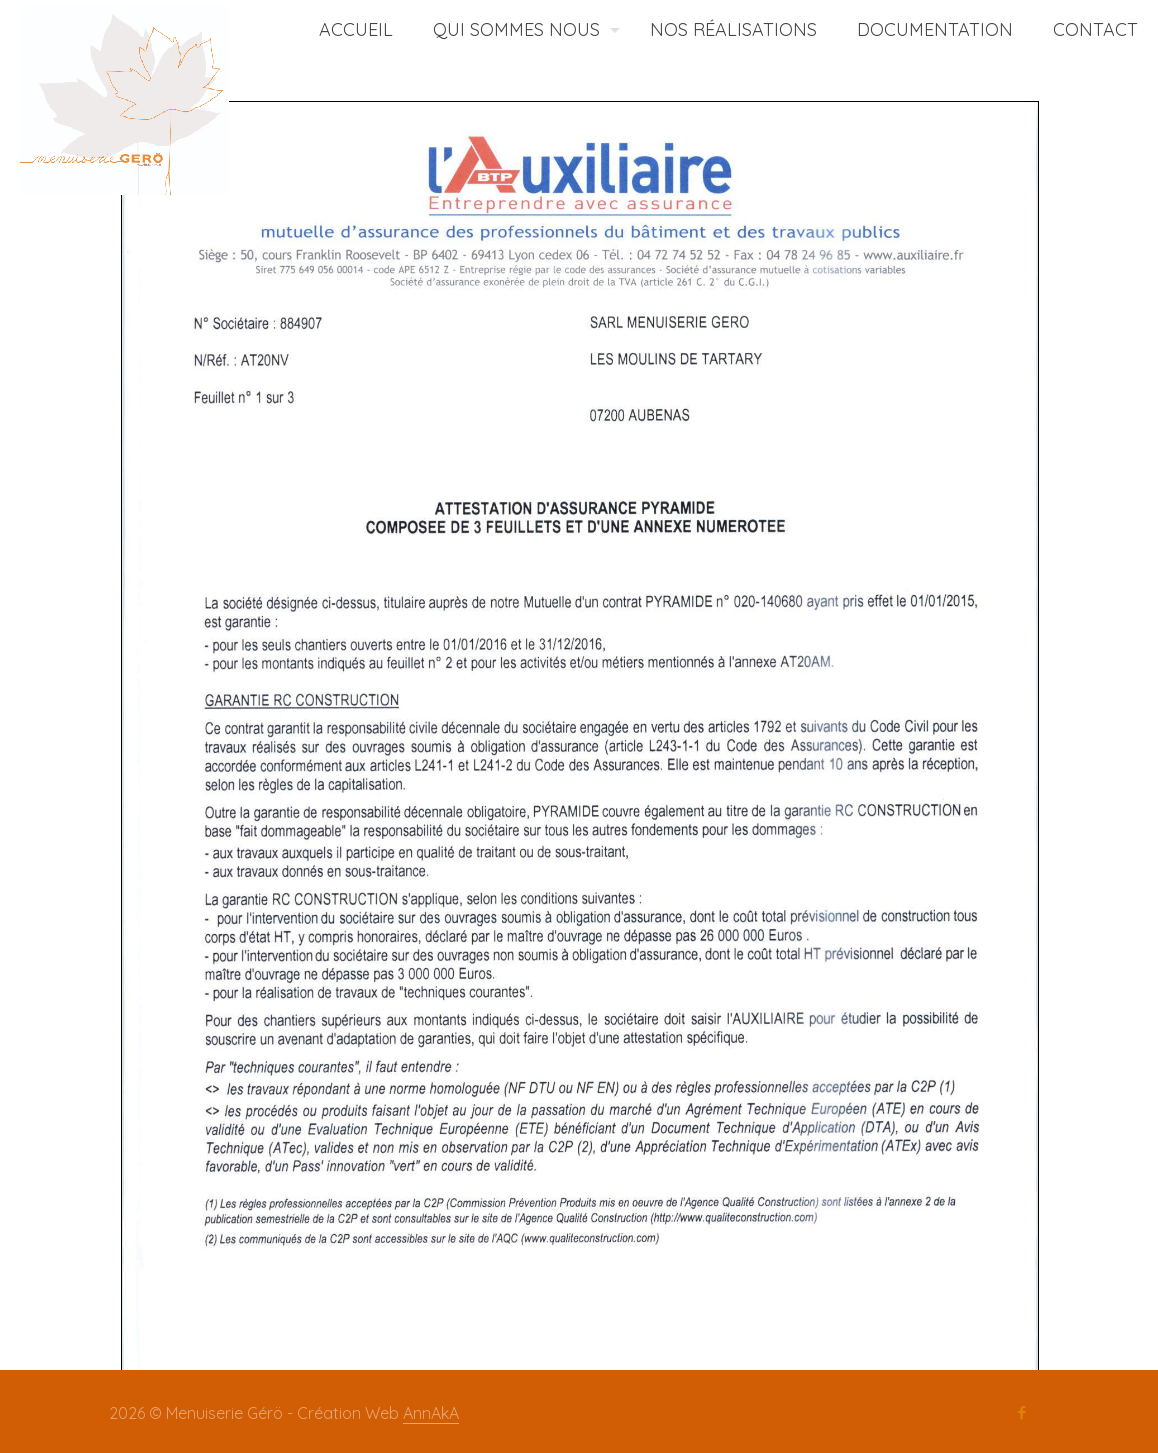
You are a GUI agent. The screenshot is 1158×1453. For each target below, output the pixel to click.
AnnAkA (431, 1413)
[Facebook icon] (1021, 1413)
